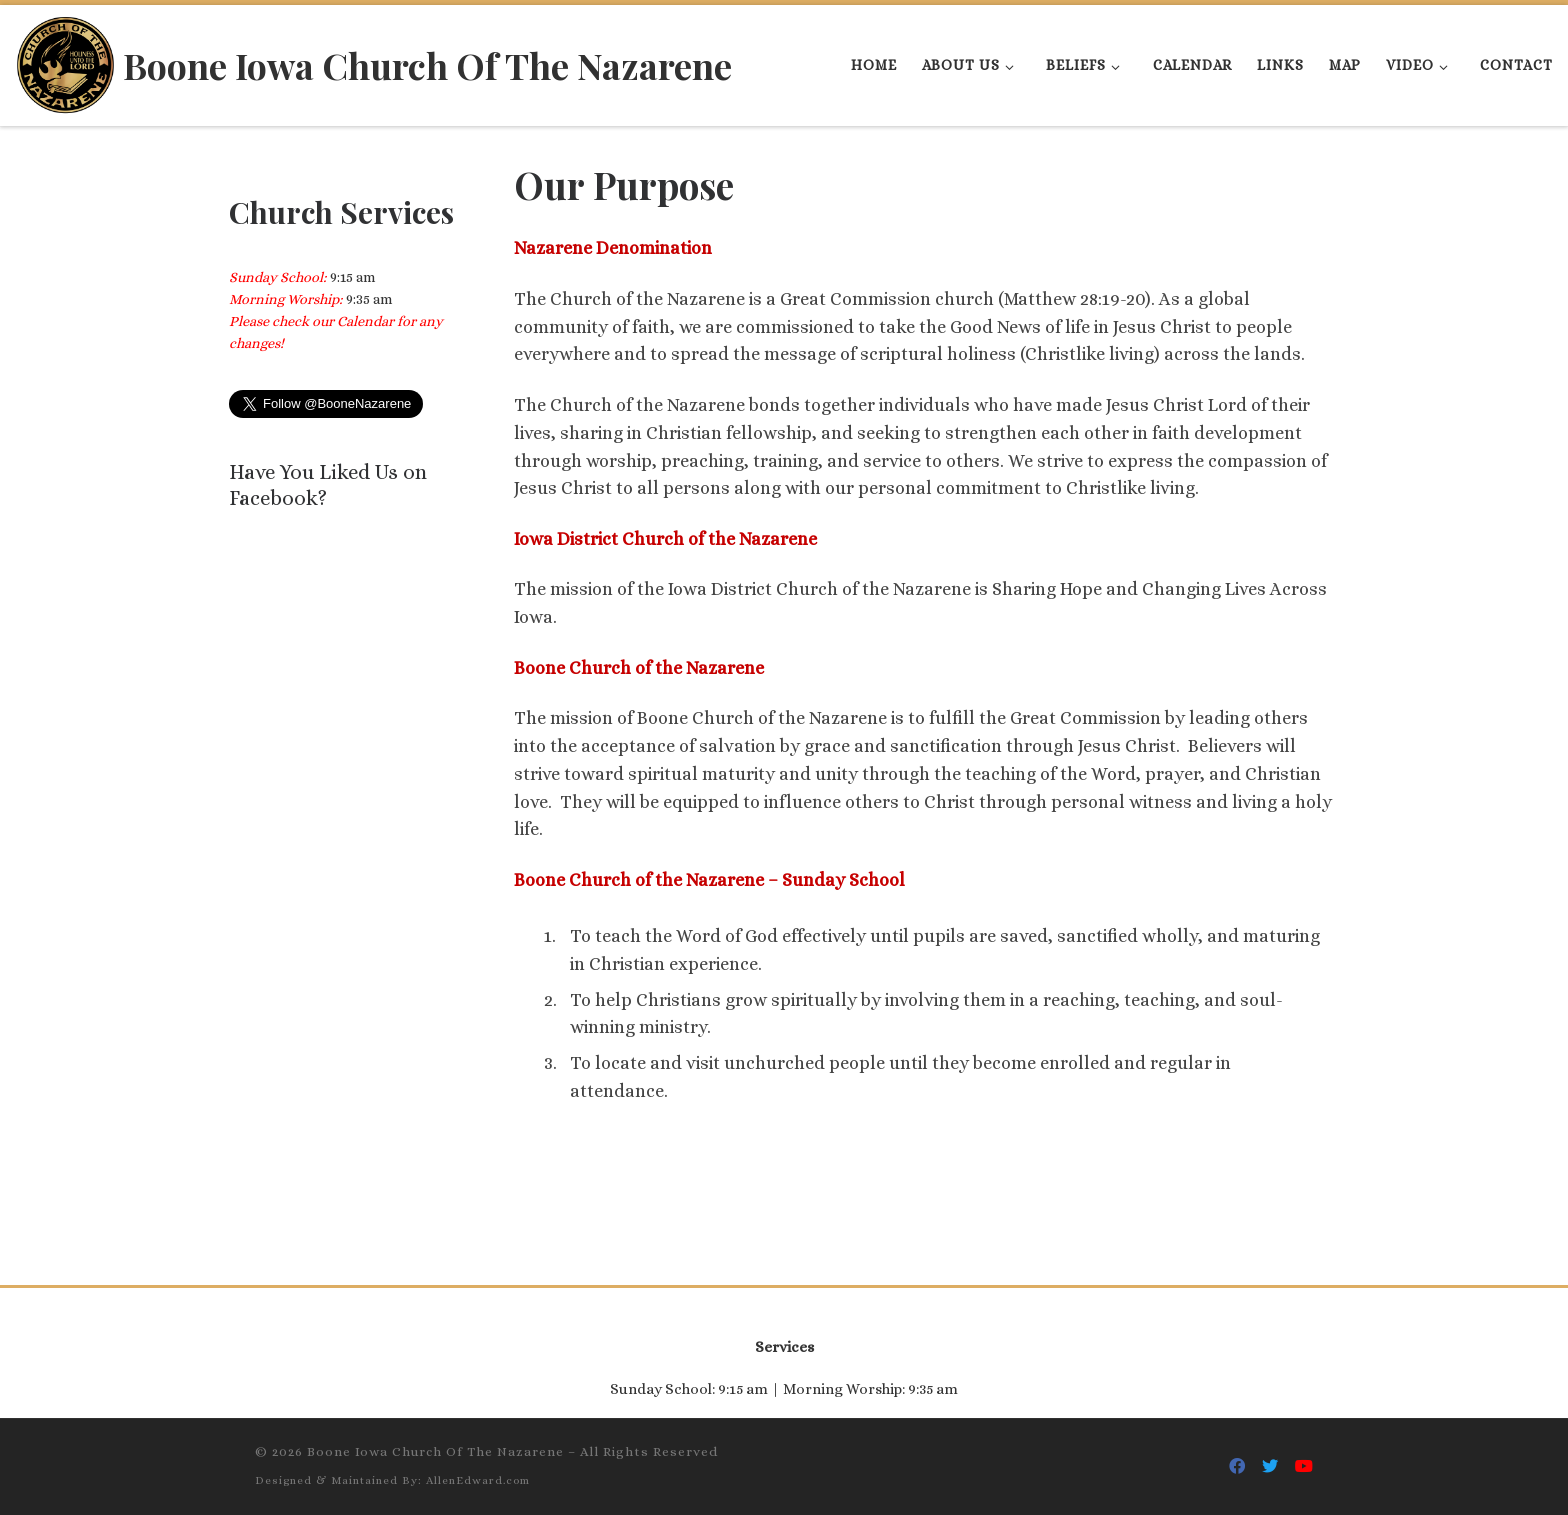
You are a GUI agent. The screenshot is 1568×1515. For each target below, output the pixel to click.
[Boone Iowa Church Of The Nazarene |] (65, 60)
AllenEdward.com (478, 1480)
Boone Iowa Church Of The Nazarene (435, 1451)
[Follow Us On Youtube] (1304, 1466)
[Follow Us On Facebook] (1237, 1466)
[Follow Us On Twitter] (1270, 1466)
